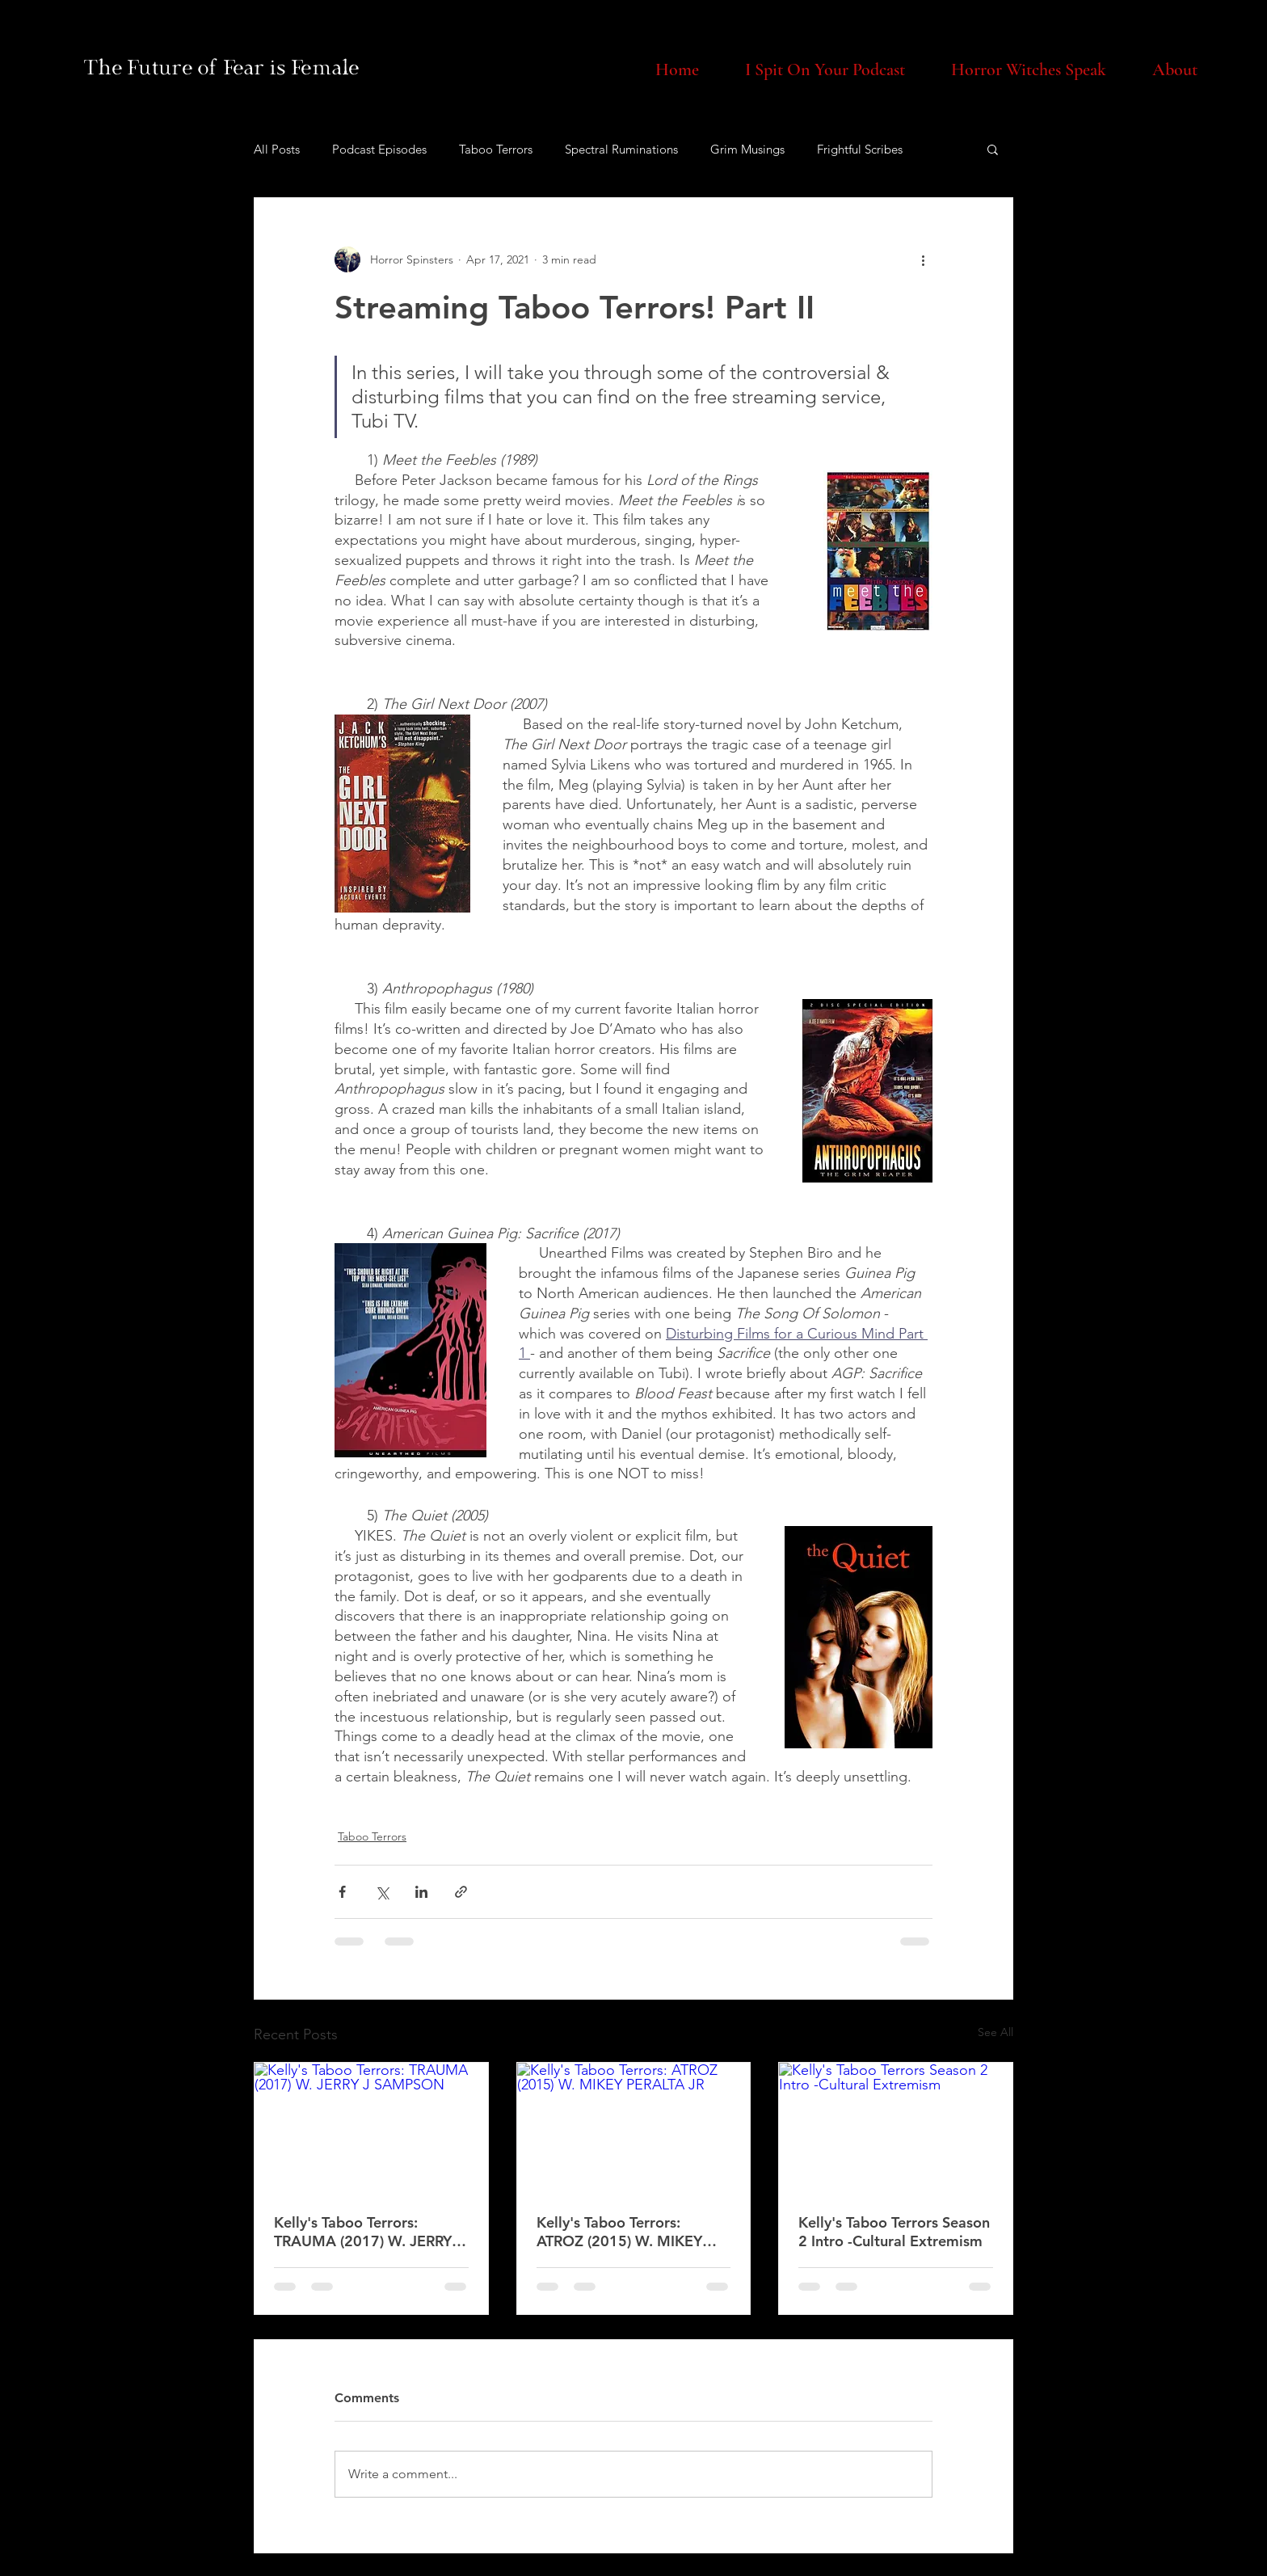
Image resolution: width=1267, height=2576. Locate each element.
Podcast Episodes (379, 149)
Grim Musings (747, 149)
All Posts (277, 149)
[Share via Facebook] (342, 1891)
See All (995, 2032)
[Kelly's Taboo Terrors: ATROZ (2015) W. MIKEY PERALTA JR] (634, 2128)
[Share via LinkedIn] (421, 1891)
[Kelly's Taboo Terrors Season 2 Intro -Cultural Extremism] (895, 2128)
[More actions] (922, 259)
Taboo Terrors (495, 149)
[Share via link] (461, 1891)
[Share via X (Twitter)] (381, 1891)
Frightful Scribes (860, 149)
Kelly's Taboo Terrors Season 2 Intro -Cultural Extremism (894, 2231)
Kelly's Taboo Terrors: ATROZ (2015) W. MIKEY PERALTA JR (619, 2231)
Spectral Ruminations (621, 149)
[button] (992, 148)
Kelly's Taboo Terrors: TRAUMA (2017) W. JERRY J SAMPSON (368, 2231)
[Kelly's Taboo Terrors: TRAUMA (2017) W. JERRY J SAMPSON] (371, 2128)
